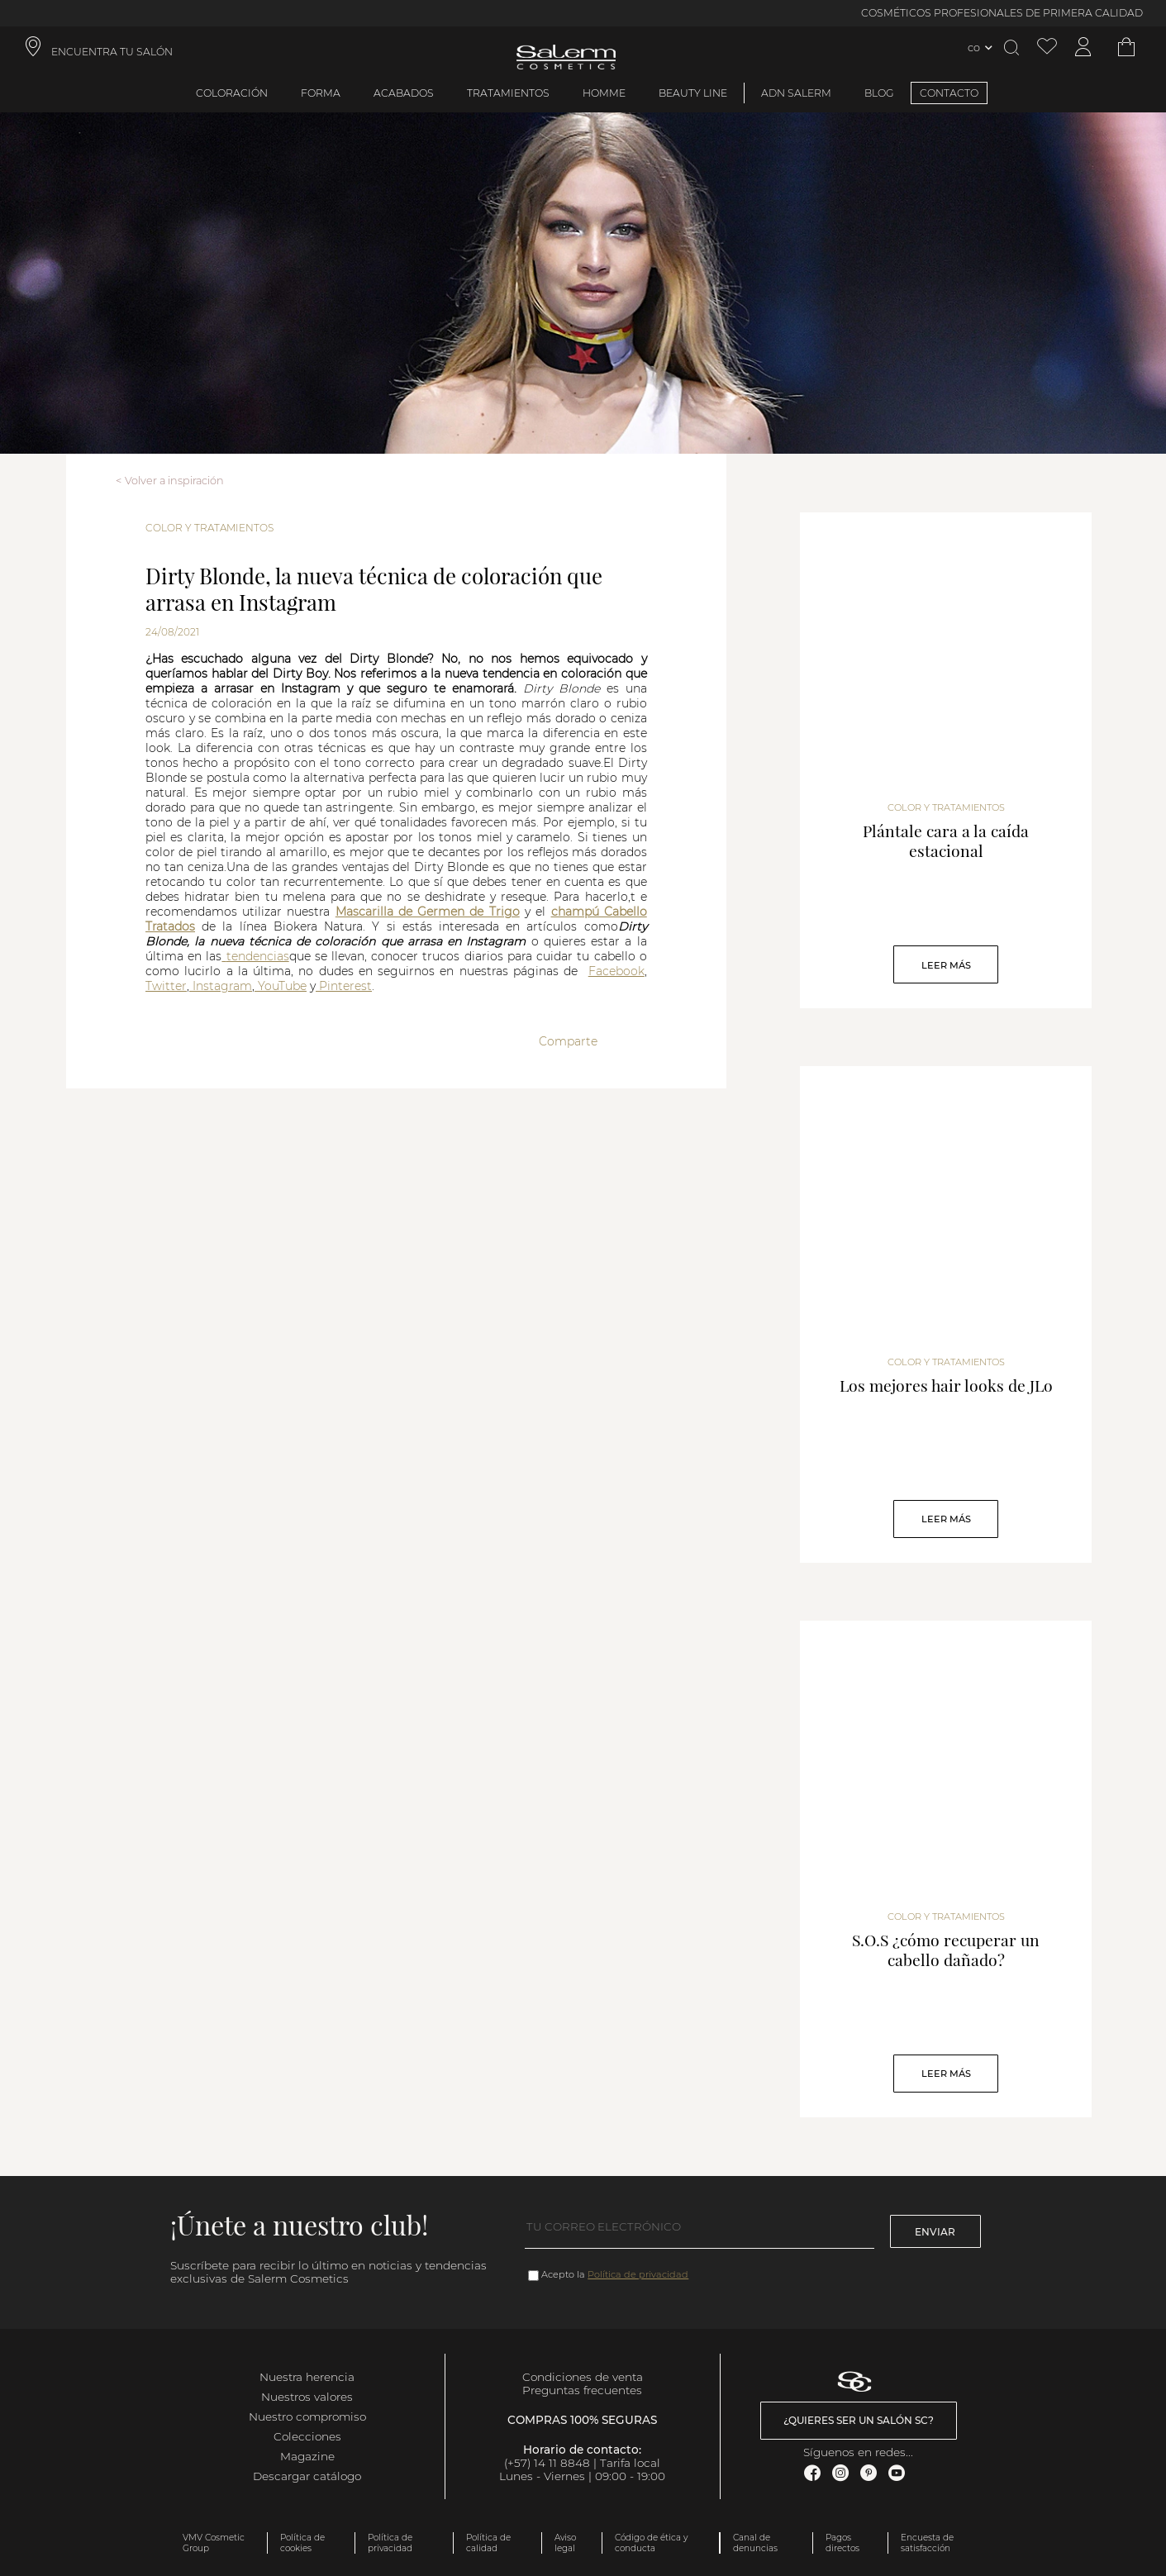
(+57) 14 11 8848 (547, 2462)
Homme (604, 93)
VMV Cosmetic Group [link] (214, 2543)
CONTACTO (949, 93)
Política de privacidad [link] (390, 2543)
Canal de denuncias (755, 2543)
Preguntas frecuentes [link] (582, 2390)
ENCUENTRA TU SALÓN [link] (112, 51)
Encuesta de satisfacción (927, 2543)
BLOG (879, 93)
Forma (320, 93)
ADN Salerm (796, 93)
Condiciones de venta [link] (582, 2376)
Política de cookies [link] (302, 2543)
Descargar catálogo (307, 2476)
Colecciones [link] (307, 2436)
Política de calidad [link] (488, 2543)
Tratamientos (508, 93)
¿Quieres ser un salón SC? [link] (858, 2420)
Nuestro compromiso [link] (307, 2416)
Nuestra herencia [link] (307, 2376)
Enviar (935, 2232)
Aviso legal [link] (565, 2543)
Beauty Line (693, 93)
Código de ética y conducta (651, 2543)
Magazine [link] (307, 2456)
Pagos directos (842, 2543)
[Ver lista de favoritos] (1047, 47)
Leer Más (946, 965)
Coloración (232, 93)
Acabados (404, 93)
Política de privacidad (638, 2274)
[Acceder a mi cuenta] (1083, 47)
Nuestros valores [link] (307, 2396)
